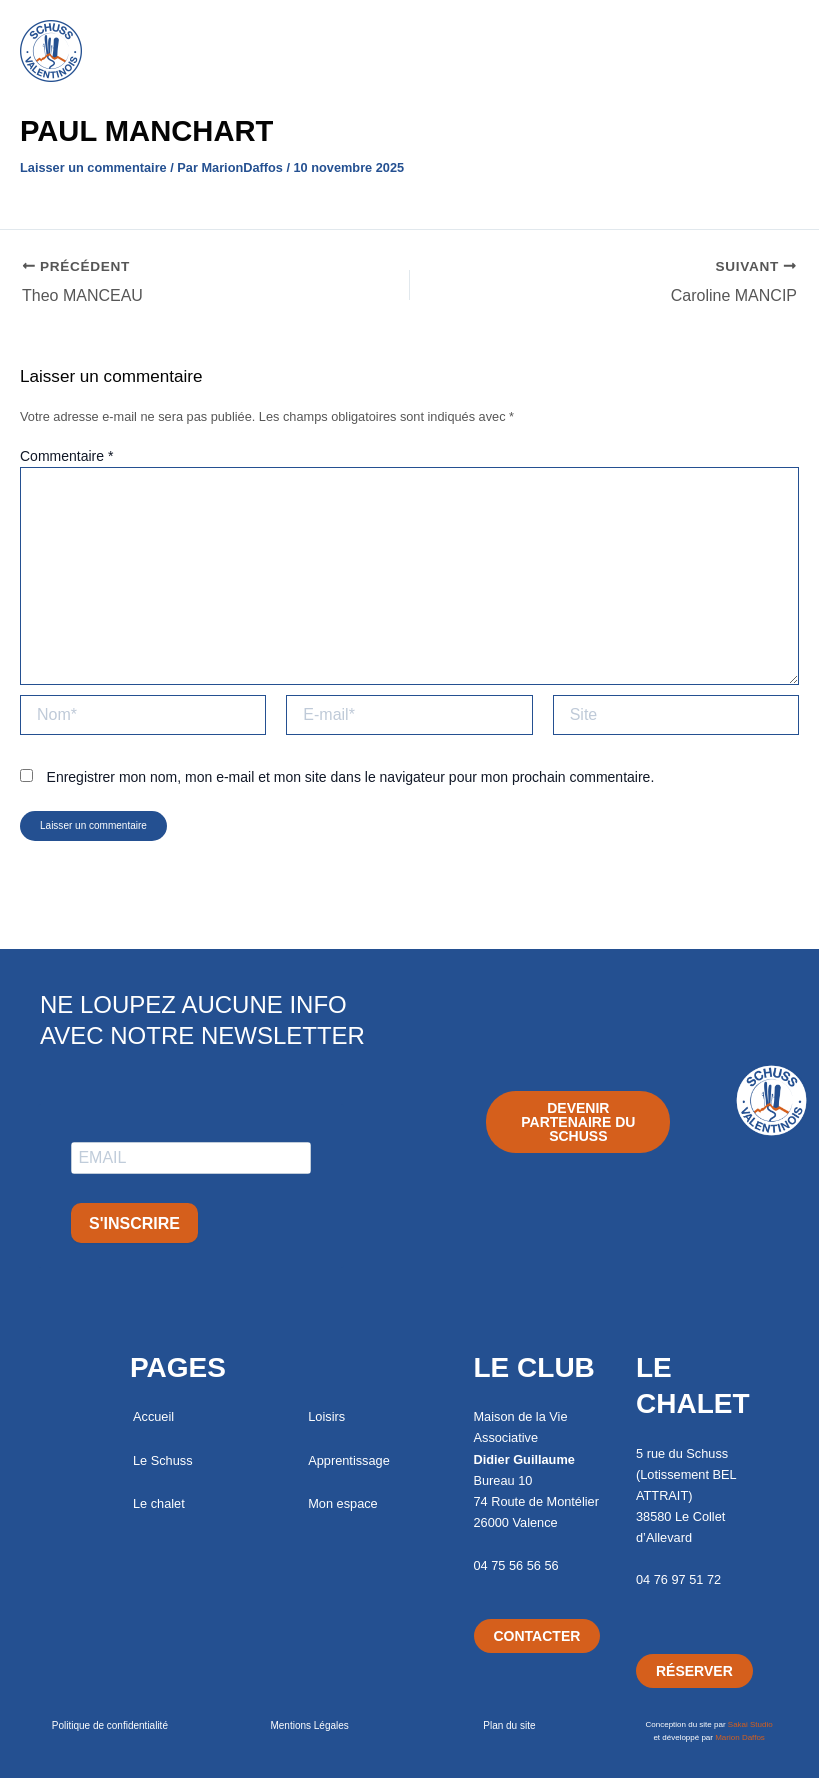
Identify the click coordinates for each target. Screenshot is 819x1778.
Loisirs (326, 1416)
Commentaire (66, 456)
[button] (409, 26)
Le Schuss (163, 1460)
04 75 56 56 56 (516, 1565)
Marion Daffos (740, 1737)
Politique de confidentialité (110, 1725)
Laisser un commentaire (93, 167)
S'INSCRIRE (134, 1223)
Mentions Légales (309, 1725)
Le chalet (159, 1503)
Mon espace (342, 1503)
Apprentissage (349, 1460)
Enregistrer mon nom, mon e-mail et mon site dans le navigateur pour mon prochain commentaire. (351, 777)
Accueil (153, 1416)
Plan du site (509, 1725)
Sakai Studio (750, 1724)
